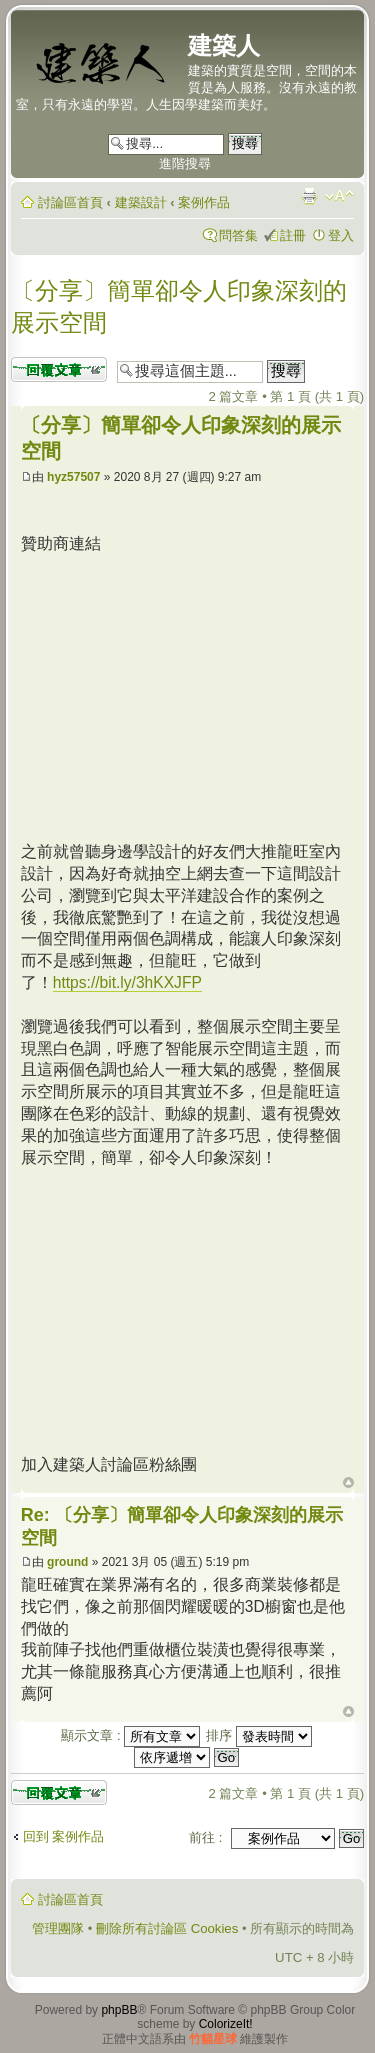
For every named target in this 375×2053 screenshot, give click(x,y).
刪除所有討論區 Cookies (167, 1928)
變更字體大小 (339, 196)
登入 (341, 235)
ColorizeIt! (226, 2024)
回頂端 (348, 1483)
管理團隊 (58, 1928)
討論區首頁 (70, 202)
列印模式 (309, 196)
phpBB (119, 2010)
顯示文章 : (130, 1735)
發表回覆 (59, 369)
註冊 (293, 235)
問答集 (238, 235)
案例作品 (204, 202)
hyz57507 (73, 477)
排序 (259, 1735)
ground (67, 1562)
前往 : (205, 1837)
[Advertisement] (189, 695)
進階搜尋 (185, 163)
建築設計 (141, 202)
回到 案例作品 (64, 1836)
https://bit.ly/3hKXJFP (127, 982)
